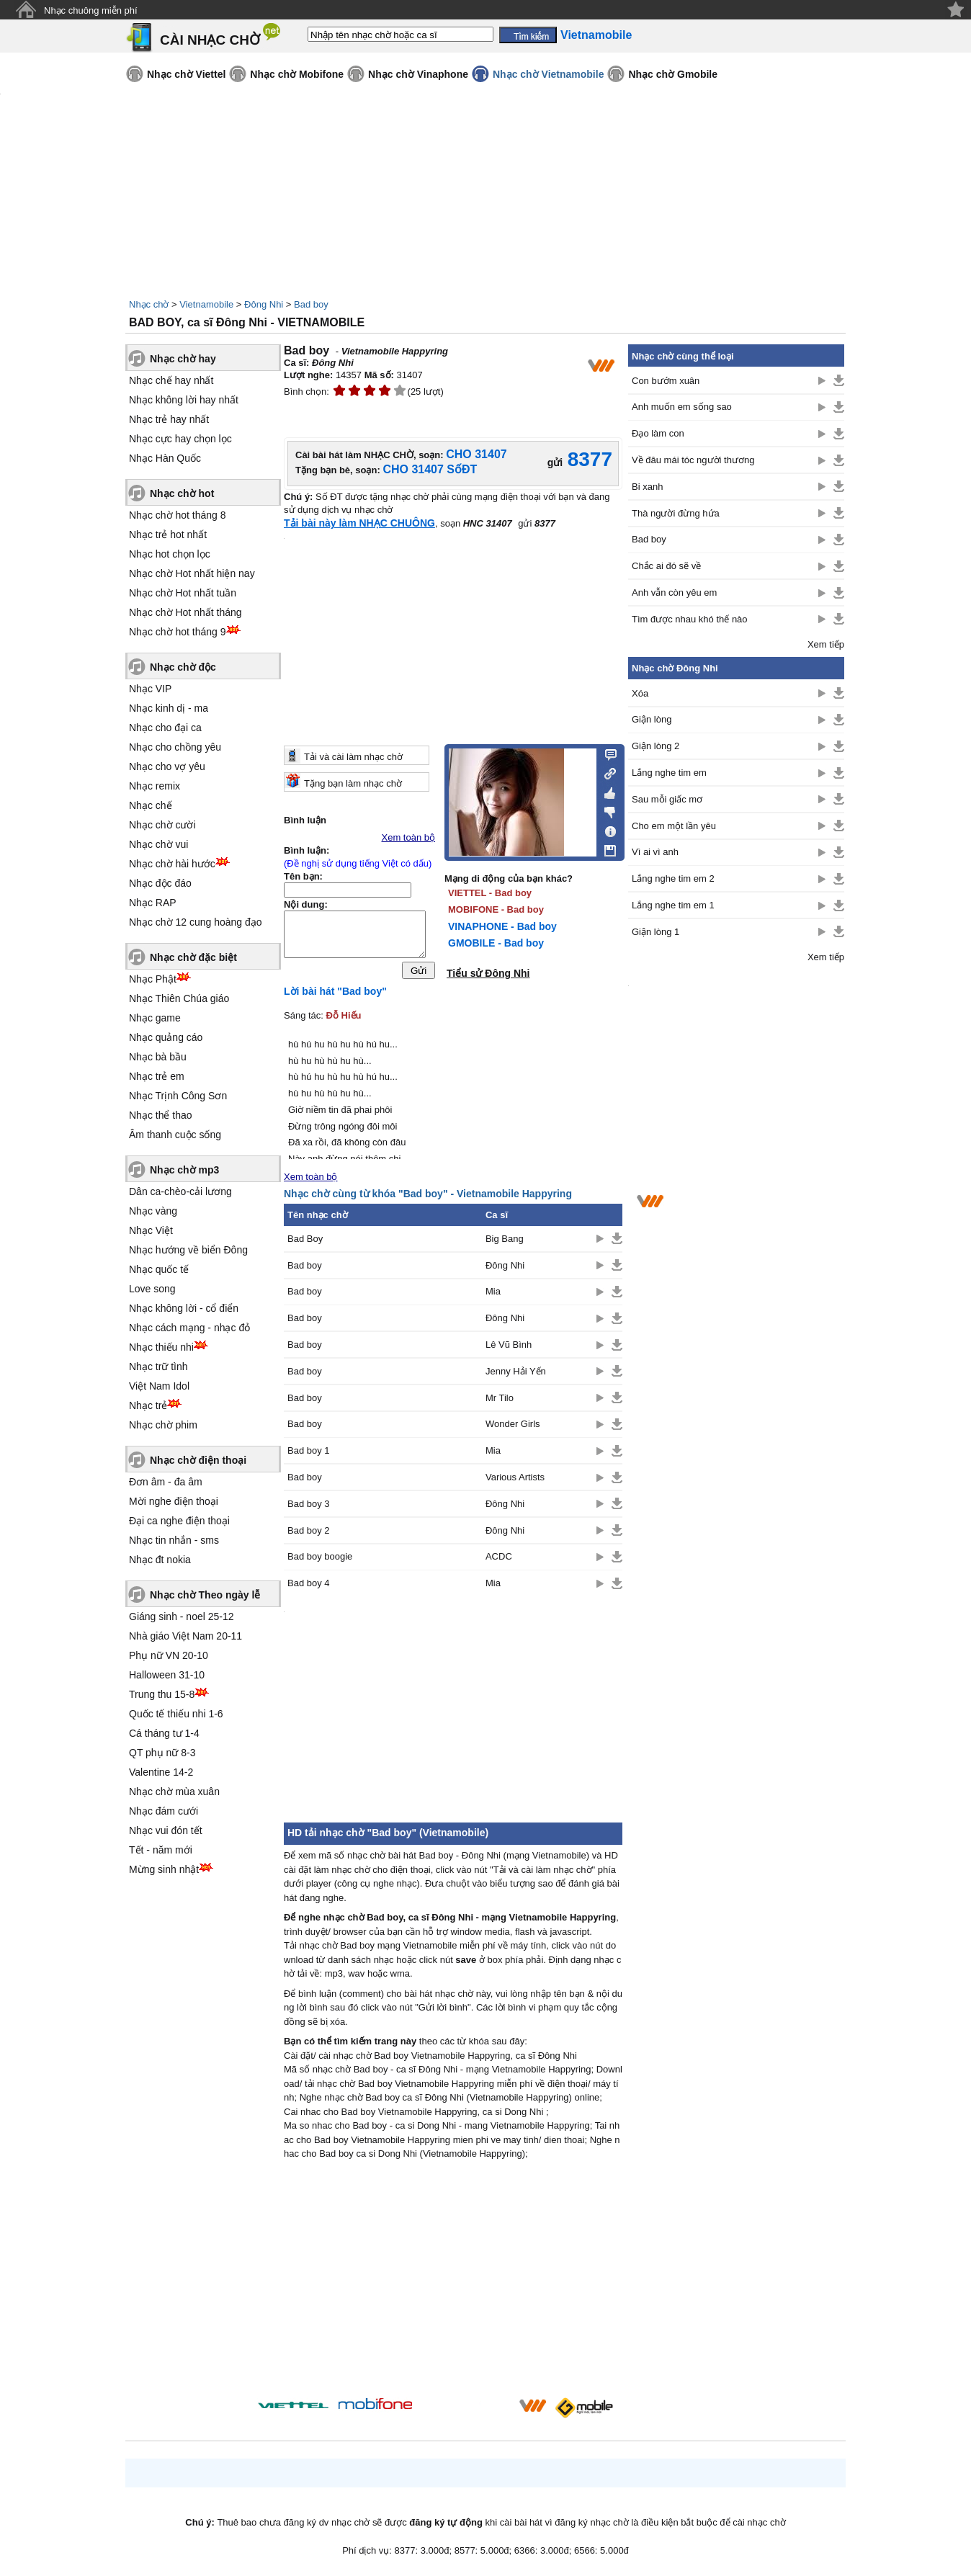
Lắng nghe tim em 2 (673, 878)
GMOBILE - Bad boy (496, 943)
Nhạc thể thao (160, 1115)
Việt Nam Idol (159, 1386)
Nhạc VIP (150, 688)
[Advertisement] (453, 2286)
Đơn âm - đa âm (165, 1482)
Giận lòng (651, 719)
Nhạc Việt (151, 1230)
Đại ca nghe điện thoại (179, 1520)
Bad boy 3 (308, 1507)
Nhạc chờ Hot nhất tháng (185, 612)
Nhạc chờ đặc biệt (193, 957)
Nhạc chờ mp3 (184, 1170)
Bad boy (311, 304)
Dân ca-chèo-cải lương (180, 1191)
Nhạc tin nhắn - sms (174, 1540)
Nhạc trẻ (148, 1405)
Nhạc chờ (149, 304)
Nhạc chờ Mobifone (297, 74)
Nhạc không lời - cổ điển (183, 1308)
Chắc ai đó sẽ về (666, 565)
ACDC (499, 1560)
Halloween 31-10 (167, 1675)
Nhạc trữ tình (158, 1366)
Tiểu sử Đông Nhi (488, 973)
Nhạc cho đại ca (165, 727)
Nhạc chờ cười (162, 825)
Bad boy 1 (308, 1454)
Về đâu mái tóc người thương (693, 460)
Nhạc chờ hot (182, 493)
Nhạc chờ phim (163, 1425)
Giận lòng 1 (655, 931)
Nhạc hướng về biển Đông (188, 1250)
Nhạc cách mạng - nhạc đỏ (189, 1327)
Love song (152, 1288)
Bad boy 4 (308, 1586)
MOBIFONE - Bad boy (496, 909)
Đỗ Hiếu (344, 1019)
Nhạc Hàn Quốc (165, 458)
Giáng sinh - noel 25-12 (181, 1616)
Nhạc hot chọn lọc (169, 554)
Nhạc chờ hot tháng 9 (177, 632)
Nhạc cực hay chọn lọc (180, 438)
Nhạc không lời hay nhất (183, 400)
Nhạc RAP (152, 902)
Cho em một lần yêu (674, 825)
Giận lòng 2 (655, 746)
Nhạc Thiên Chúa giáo (179, 998)
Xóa (640, 693)
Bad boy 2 (308, 1534)
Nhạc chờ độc (183, 667)
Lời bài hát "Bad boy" (335, 995)
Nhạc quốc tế (159, 1269)
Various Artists (515, 1480)
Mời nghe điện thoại (173, 1501)
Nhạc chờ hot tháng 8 (177, 515)
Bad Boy (305, 1242)
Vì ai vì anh (655, 851)
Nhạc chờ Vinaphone (418, 74)
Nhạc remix (154, 786)
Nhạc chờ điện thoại (198, 1460)
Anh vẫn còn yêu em (674, 592)
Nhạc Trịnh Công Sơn (178, 1095)
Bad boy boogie (319, 1560)
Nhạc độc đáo (160, 883)
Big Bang (505, 1242)
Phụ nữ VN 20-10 (168, 1655)
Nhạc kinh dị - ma (168, 708)
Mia (493, 1294)
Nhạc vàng (153, 1211)
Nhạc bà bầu (158, 1057)
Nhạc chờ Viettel (186, 74)
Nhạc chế (150, 805)
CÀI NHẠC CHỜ (210, 40)
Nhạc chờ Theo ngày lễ (205, 1595)
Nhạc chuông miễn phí (91, 10)
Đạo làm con (658, 433)
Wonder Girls (513, 1427)
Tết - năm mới (160, 1850)
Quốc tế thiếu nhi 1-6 (176, 1713)
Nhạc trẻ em (156, 1076)
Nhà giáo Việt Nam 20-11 (185, 1636)
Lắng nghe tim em (669, 772)
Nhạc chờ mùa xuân (174, 1791)
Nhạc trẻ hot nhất (168, 534)
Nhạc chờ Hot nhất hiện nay (192, 573)
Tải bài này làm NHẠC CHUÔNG (359, 523)
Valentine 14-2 (161, 1772)
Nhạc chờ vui (158, 844)
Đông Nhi (263, 304)
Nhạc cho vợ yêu (167, 766)
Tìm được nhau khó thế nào (690, 619)
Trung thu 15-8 (161, 1694)
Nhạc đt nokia (160, 1559)
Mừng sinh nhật (164, 1869)
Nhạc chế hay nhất (171, 380)
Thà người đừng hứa (676, 513)
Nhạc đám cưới (163, 1811)
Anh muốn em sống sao (682, 406)
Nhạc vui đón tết (165, 1830)
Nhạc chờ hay (183, 359)
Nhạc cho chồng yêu (175, 747)
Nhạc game (155, 1018)
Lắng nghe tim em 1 (673, 905)
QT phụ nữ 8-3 (162, 1752)
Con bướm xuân (665, 380)
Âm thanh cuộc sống (175, 1134)
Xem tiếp (825, 644)
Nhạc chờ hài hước (172, 863)
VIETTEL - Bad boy (490, 892)
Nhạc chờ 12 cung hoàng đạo (195, 922)
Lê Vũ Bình (509, 1348)
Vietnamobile (206, 304)
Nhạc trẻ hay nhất (169, 419)
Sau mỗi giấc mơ (667, 799)
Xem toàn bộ (409, 837)
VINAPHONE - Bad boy (502, 926)
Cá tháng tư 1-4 (164, 1733)
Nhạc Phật (152, 979)
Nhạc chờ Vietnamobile (548, 74)
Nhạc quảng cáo (165, 1037)
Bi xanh (647, 486)
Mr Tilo (500, 1401)
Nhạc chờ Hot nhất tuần (182, 593)
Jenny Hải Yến (516, 1374)
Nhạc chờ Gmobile (672, 74)
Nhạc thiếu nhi (161, 1347)
